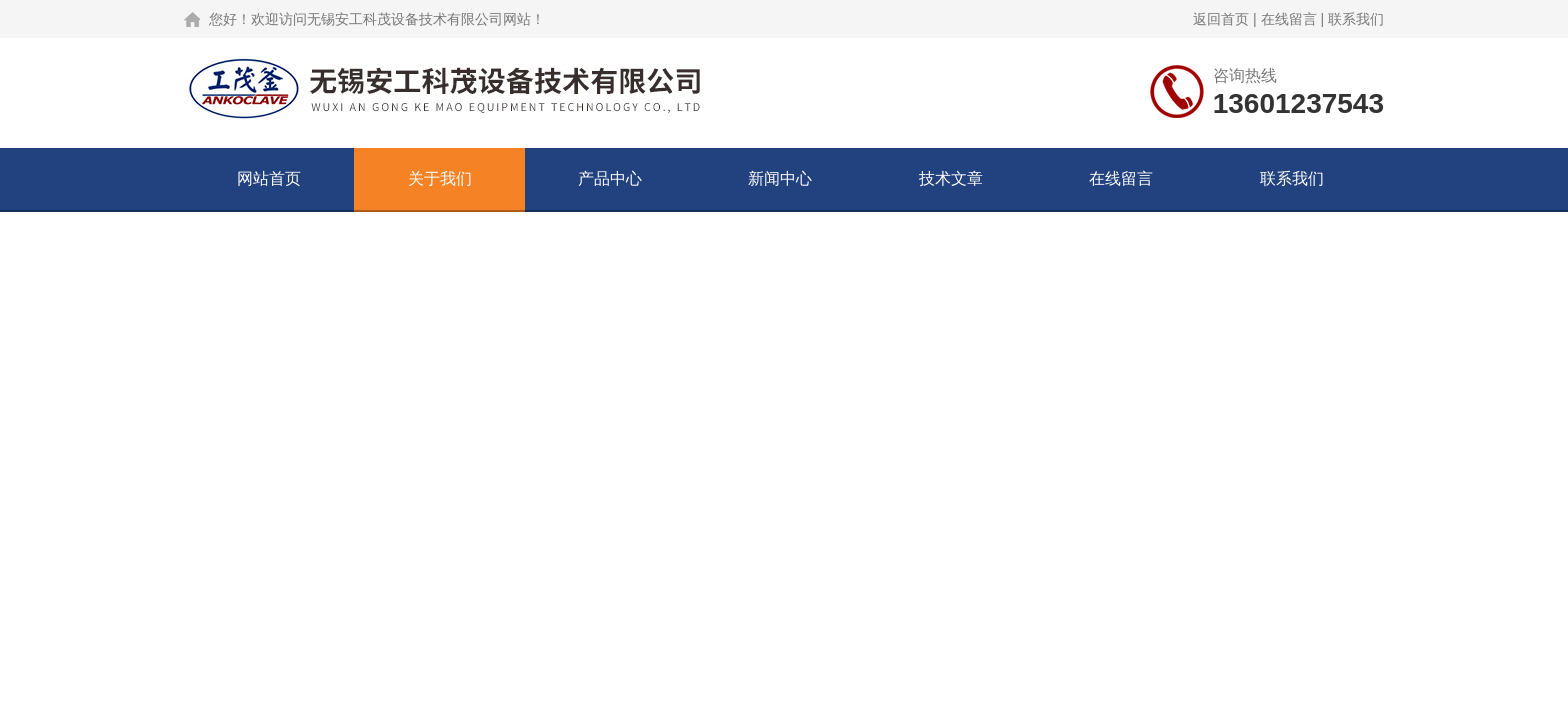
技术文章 (951, 178)
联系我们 (1356, 19)
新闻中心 (780, 178)
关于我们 (440, 178)
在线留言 (1289, 19)
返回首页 (1221, 19)
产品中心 (610, 178)
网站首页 (269, 178)
